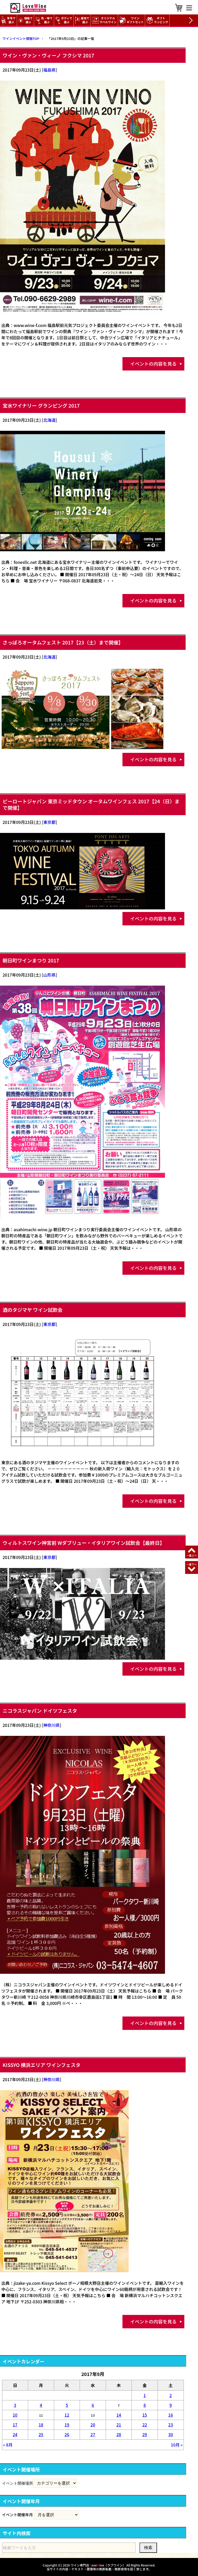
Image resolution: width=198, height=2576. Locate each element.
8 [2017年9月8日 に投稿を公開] (145, 2405)
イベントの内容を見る (153, 363)
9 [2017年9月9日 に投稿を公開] (170, 2405)
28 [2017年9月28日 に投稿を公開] (118, 2434)
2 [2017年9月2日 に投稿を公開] (170, 2395)
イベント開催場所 (17, 2483)
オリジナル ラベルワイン (105, 20)
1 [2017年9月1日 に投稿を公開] (145, 2395)
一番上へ (191, 1555)
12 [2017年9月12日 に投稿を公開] (66, 2415)
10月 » (177, 2445)
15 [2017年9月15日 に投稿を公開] (144, 2415)
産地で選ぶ (82, 20)
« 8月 (8, 2445)
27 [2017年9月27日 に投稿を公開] (92, 2434)
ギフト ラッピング (157, 20)
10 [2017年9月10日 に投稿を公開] (15, 2415)
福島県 (49, 70)
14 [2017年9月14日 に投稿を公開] (118, 2415)
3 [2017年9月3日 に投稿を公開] (15, 2405)
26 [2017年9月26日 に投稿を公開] (66, 2434)
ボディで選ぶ (63, 20)
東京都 (49, 822)
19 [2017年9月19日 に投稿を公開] (66, 2425)
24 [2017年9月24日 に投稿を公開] (15, 2434)
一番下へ (191, 1564)
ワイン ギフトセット (132, 20)
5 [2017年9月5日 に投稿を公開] (67, 2405)
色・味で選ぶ (43, 20)
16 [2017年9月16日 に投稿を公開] (170, 2415)
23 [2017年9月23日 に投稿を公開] (170, 2425)
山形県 (49, 975)
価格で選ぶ (25, 20)
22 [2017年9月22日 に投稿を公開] (144, 2425)
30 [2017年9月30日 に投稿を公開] (170, 2434)
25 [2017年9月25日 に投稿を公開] (41, 2434)
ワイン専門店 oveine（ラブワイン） (98, 2565)
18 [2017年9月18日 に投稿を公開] (41, 2425)
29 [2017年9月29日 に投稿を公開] (144, 2434)
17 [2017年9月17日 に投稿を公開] (15, 2425)
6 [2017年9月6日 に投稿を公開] (93, 2405)
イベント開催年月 (17, 2514)
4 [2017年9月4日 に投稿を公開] (41, 2405)
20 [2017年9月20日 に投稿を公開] (92, 2425)
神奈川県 (51, 1725)
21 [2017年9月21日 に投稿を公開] (118, 2425)
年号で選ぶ (8, 20)
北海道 (49, 420)
